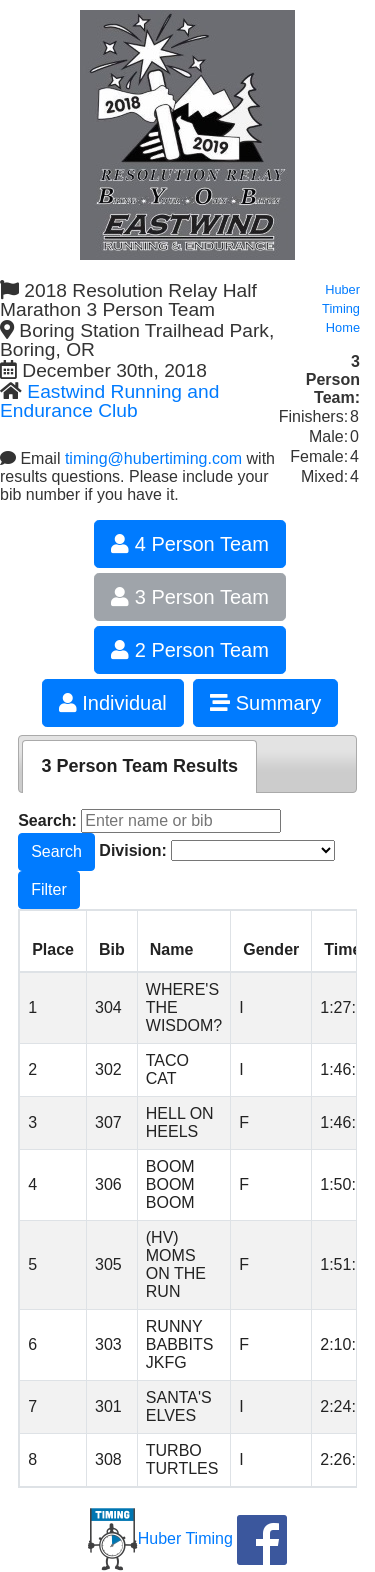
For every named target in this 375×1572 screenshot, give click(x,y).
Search (56, 851)
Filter (49, 889)
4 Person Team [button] (190, 544)
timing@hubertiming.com (153, 458)
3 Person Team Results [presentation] (139, 766)
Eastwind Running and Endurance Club (109, 401)
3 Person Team (190, 597)
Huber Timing (160, 1538)
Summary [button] (265, 703)
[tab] (139, 766)
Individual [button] (113, 703)
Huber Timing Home (341, 308)
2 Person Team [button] (190, 650)
